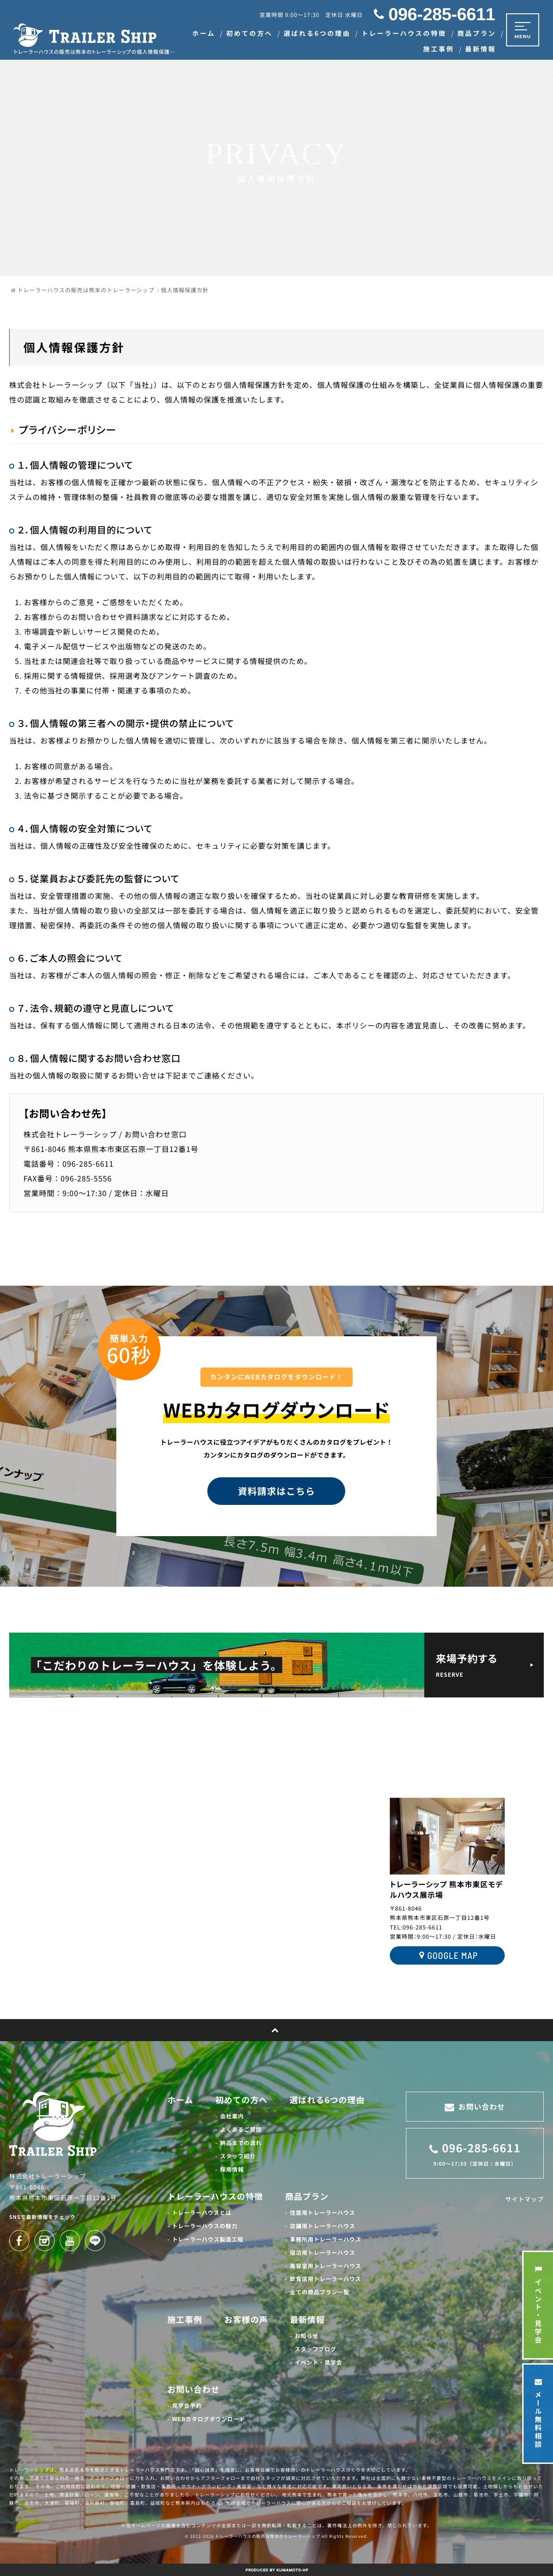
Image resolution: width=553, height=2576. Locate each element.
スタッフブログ (315, 2349)
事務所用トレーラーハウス (325, 2239)
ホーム (180, 2100)
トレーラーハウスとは (201, 2213)
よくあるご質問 (241, 2129)
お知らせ (307, 2336)
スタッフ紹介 (238, 2156)
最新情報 (307, 2320)
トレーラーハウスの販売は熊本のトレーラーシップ (267, 2536)
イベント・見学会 (318, 2362)
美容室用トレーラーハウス (325, 2266)
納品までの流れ (241, 2143)
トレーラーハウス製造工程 (207, 2239)
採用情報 (232, 2169)
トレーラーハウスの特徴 (215, 2196)
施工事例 (184, 2320)
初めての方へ (241, 2100)
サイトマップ (524, 2199)
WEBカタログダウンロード (208, 2419)
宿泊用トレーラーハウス (322, 2253)
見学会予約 (187, 2406)
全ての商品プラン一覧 (320, 2292)
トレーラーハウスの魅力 (204, 2226)
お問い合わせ (193, 2389)
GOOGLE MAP (447, 1955)
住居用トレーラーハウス (322, 2213)
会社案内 (232, 2116)
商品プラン (307, 2196)
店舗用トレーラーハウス (322, 2226)
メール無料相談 (537, 2413)
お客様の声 (246, 2320)
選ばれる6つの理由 (327, 2100)
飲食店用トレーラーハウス (325, 2279)
